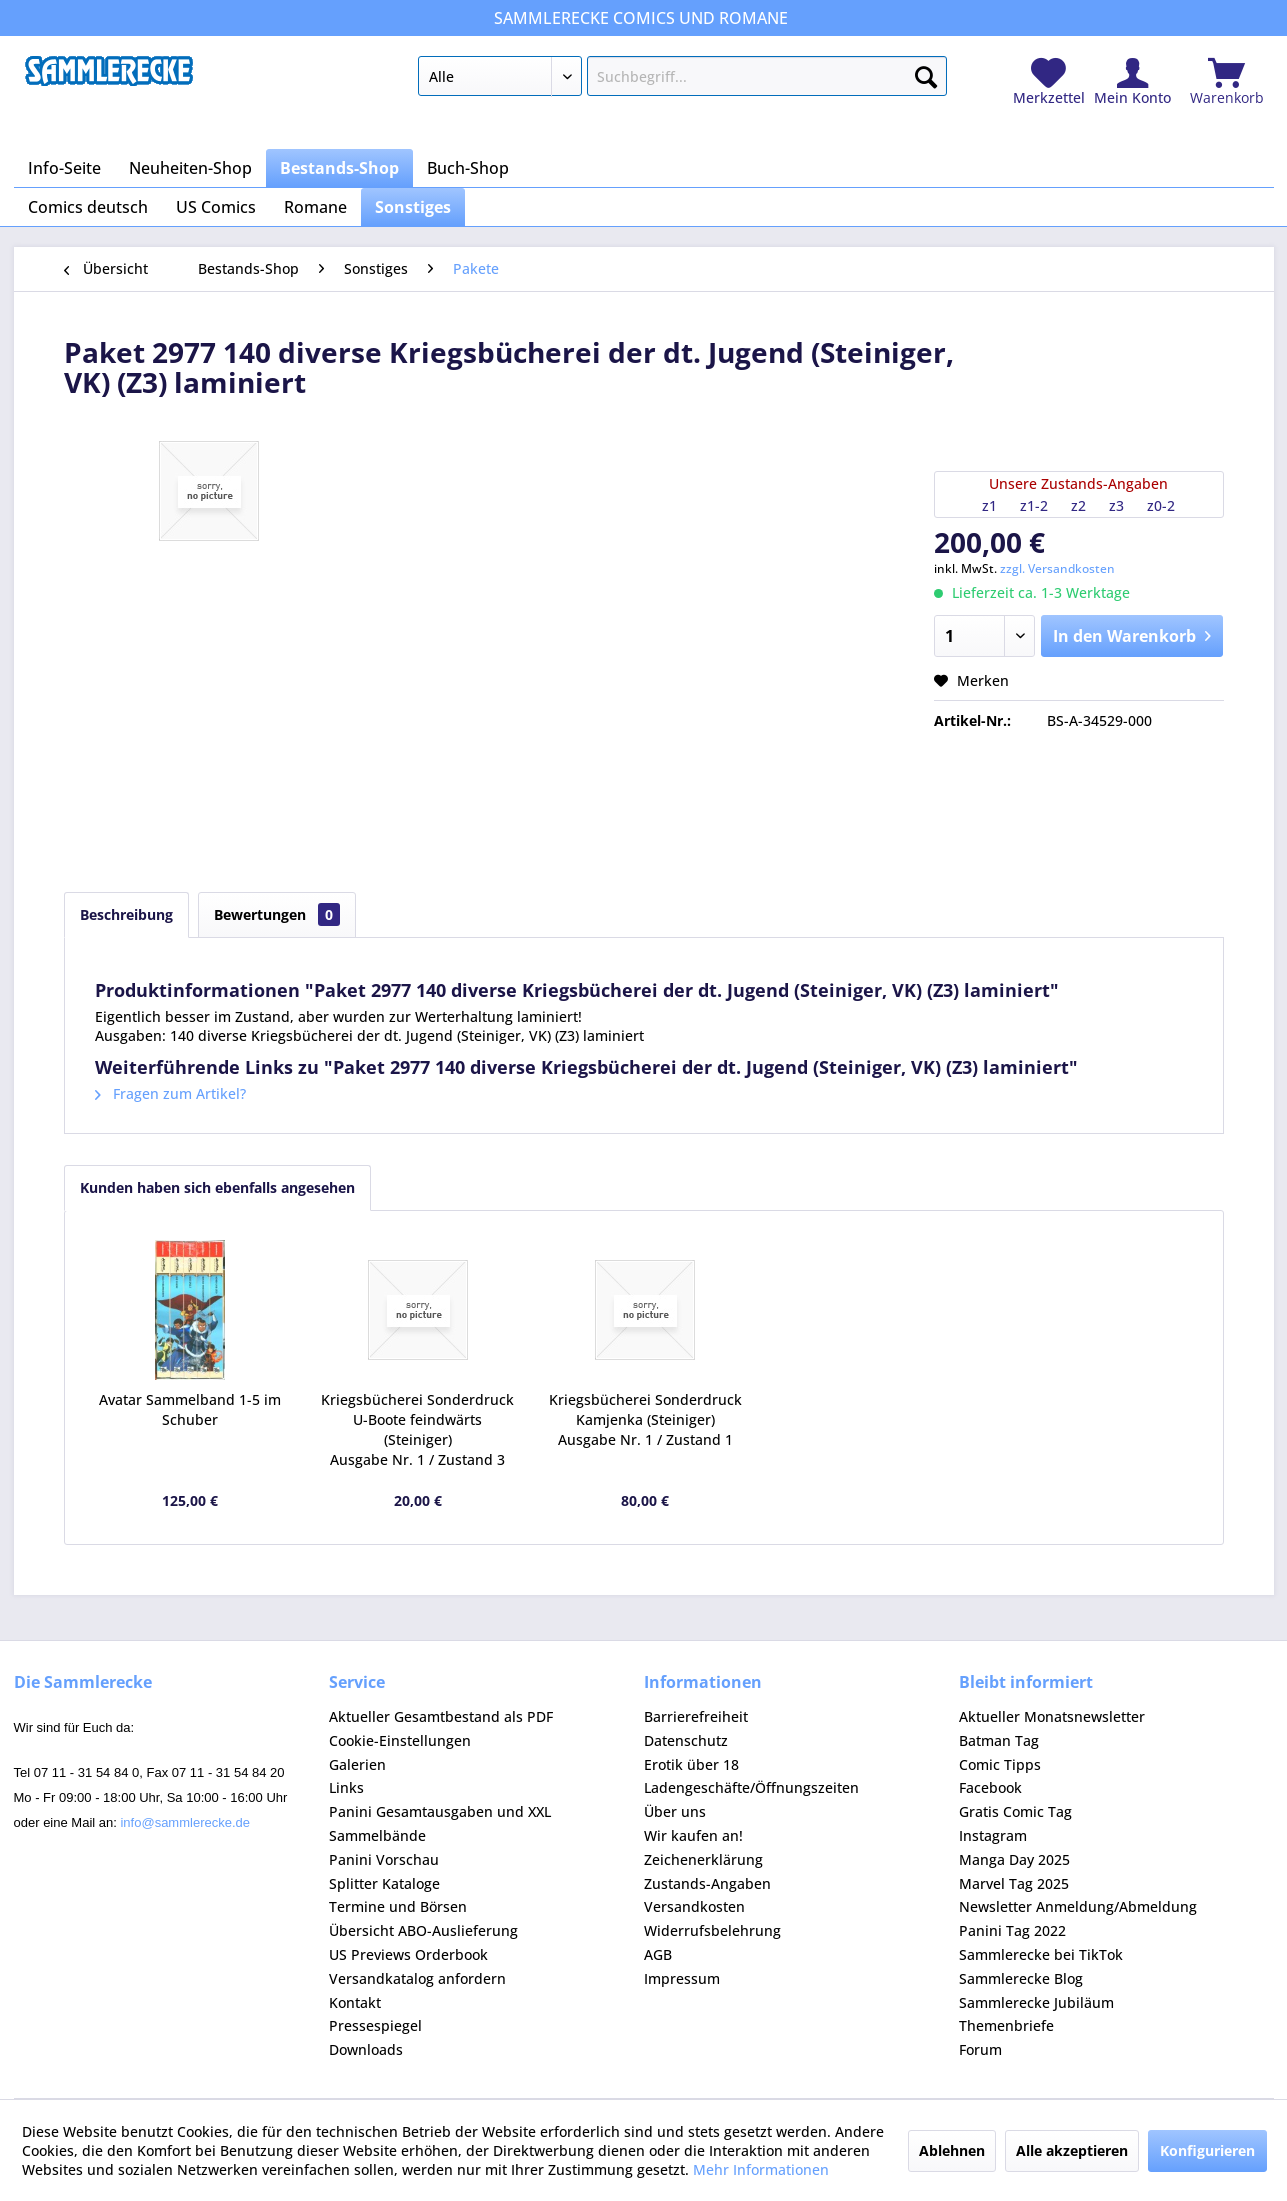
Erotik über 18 (691, 1764)
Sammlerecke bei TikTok (1041, 1954)
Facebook (990, 1787)
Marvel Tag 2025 (1014, 1883)
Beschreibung (126, 914)
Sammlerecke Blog (1021, 1978)
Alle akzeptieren (1072, 2150)
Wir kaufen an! (693, 1835)
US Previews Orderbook (408, 1954)
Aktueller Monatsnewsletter (1052, 1716)
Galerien (357, 1764)
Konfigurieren (1207, 2150)
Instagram (993, 1835)
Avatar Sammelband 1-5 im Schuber (190, 1409)
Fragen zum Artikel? (170, 1093)
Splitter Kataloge (384, 1883)
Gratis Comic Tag (1015, 1811)
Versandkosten (694, 1906)
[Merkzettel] (1049, 82)
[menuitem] (682, 80)
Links (346, 1787)
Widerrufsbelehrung (712, 1930)
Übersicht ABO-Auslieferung (423, 1930)
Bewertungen (277, 914)
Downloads (366, 2049)
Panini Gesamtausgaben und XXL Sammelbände (440, 1823)
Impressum (682, 1978)
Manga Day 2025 (1014, 1859)
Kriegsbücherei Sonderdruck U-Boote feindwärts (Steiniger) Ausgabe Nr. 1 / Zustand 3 (417, 1429)
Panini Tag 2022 (1012, 1930)
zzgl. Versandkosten (1057, 568)
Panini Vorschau (384, 1859)
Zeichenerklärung (703, 1859)
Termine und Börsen (398, 1906)
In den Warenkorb (1132, 633)
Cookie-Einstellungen (400, 1740)
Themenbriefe (1006, 2025)
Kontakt (355, 2002)
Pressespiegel (375, 2025)
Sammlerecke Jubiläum (1036, 2002)
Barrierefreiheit (696, 1716)
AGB (658, 1954)
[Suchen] (926, 73)
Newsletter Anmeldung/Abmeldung (1078, 1906)
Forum (980, 2049)
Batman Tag (999, 1740)
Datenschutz (686, 1740)
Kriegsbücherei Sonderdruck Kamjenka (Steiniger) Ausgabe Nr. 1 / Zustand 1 (645, 1419)
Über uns (675, 1811)
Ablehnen (952, 2150)
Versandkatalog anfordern (417, 1978)
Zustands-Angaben (707, 1883)
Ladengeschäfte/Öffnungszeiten (751, 1787)
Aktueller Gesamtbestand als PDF (441, 1716)
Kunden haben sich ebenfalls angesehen (217, 1187)
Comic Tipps (1000, 1764)
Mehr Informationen (761, 2169)
